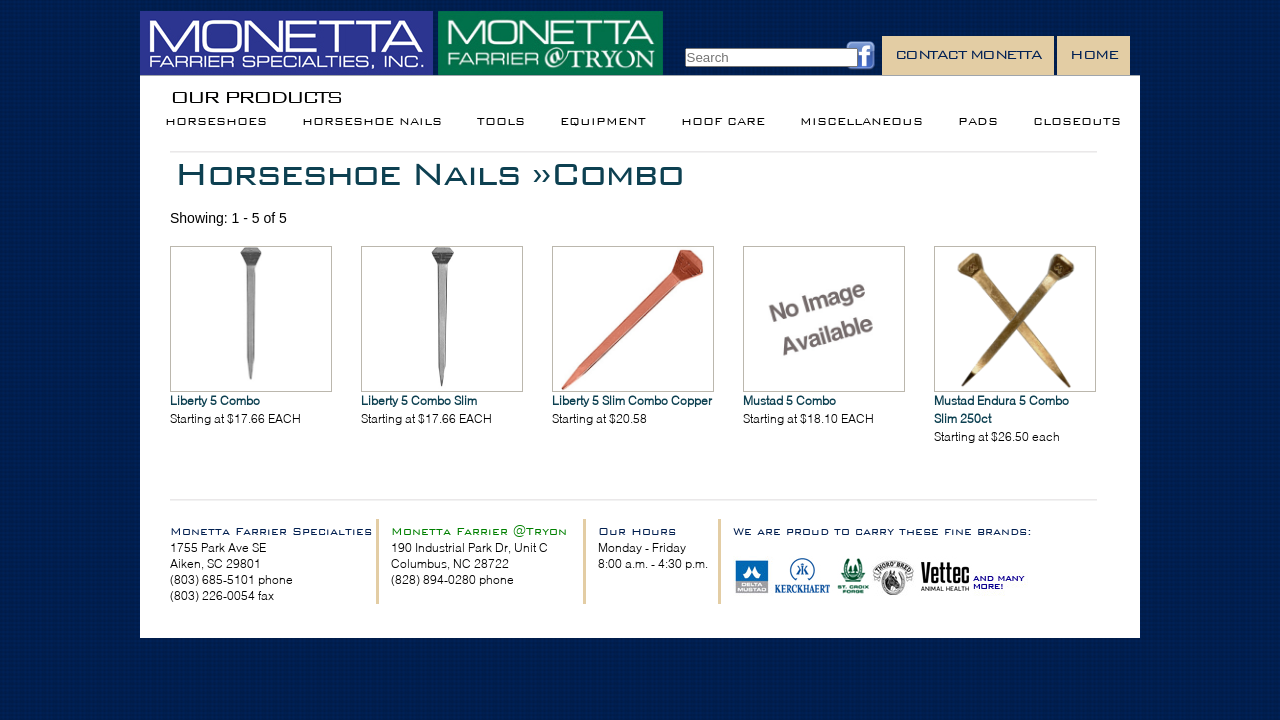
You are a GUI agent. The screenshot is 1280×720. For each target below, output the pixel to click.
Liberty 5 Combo (215, 400)
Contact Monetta (968, 54)
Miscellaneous (861, 121)
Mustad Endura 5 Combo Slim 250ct (1001, 409)
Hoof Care (723, 121)
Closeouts (1077, 121)
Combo (616, 173)
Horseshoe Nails (372, 121)
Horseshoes (216, 121)
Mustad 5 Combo (789, 400)
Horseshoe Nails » (362, 173)
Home (1093, 54)
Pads (978, 121)
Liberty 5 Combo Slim (419, 400)
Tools (501, 121)
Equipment (603, 121)
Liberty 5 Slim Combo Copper (632, 400)
